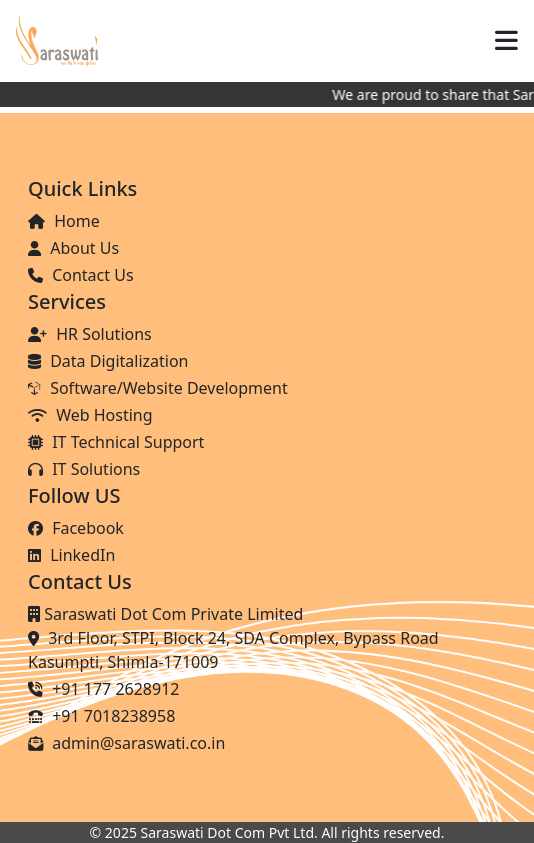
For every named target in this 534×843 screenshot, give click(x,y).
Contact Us (81, 275)
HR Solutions (90, 334)
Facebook (76, 528)
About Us (73, 248)
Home (64, 221)
